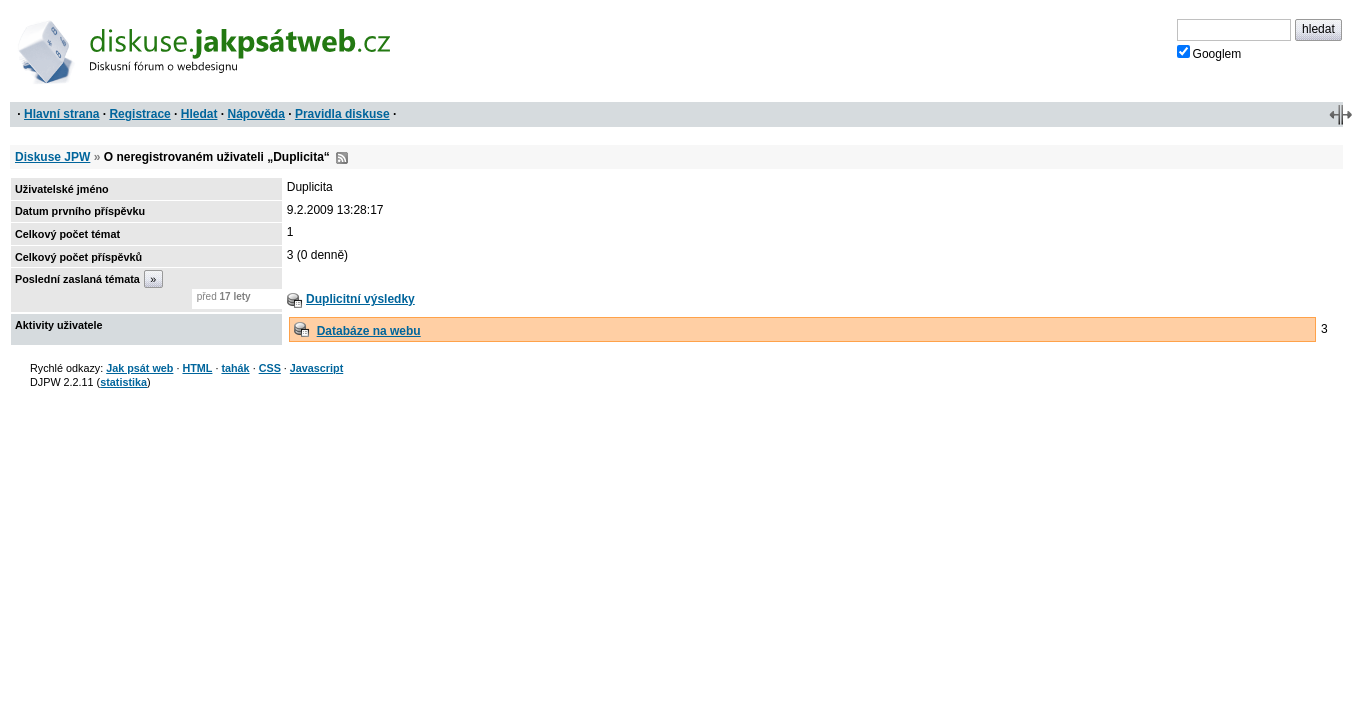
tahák (235, 368)
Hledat (199, 114)
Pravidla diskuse (342, 114)
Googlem (1209, 53)
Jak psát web (139, 368)
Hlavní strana (61, 114)
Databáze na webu (369, 331)
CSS (270, 368)
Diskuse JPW (52, 157)
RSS (342, 158)
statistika (123, 382)
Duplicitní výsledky (360, 299)
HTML (197, 368)
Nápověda (256, 114)
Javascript (316, 368)
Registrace (139, 114)
